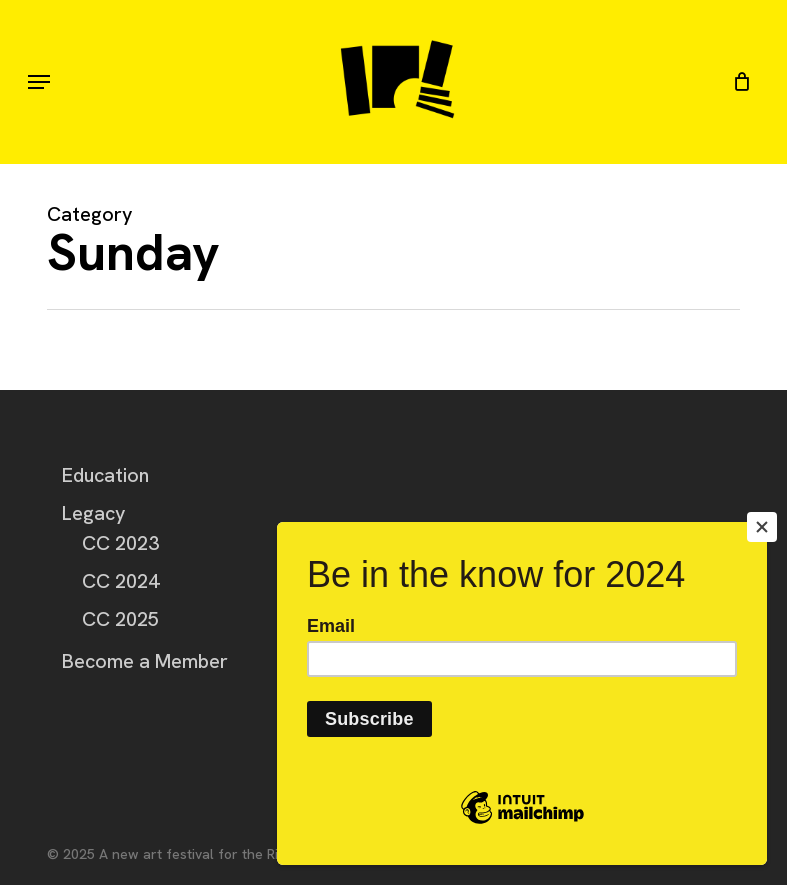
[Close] (762, 527)
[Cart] (736, 82)
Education (105, 475)
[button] (39, 82)
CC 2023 (120, 543)
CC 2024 (120, 581)
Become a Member (145, 661)
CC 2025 (120, 619)
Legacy (94, 513)
